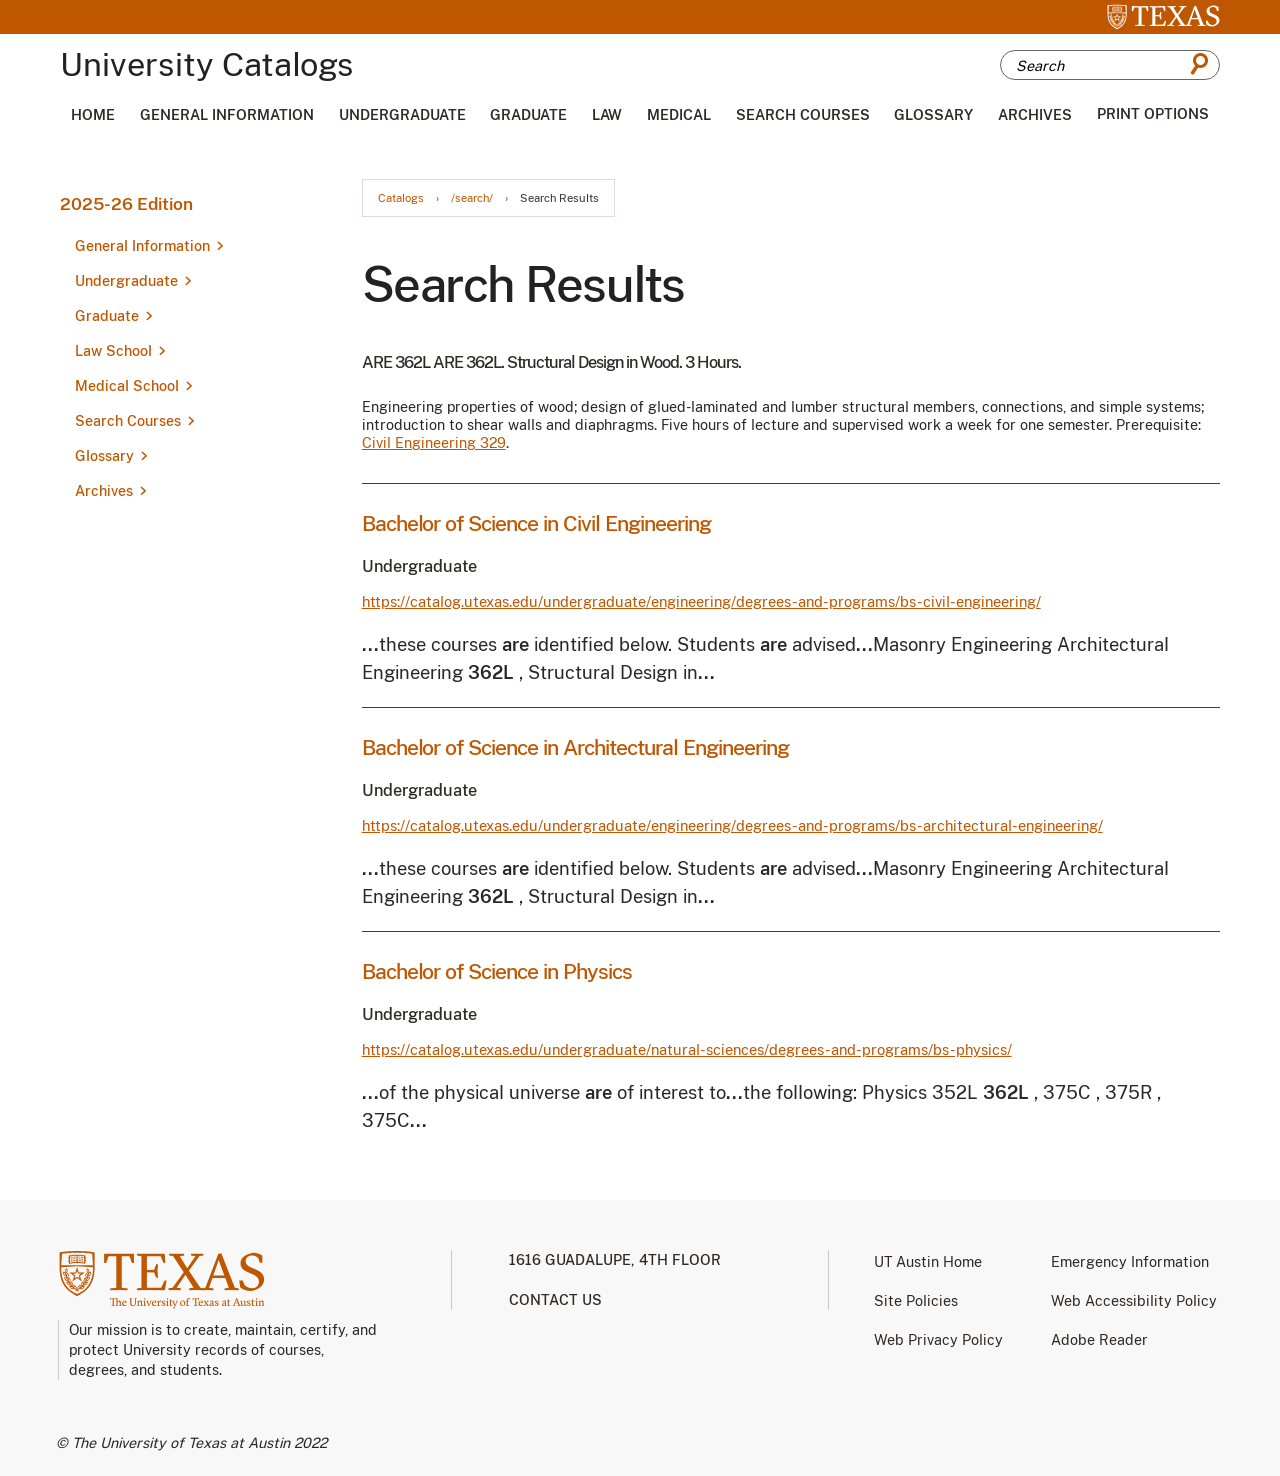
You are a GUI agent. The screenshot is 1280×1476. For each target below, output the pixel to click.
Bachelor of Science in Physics (497, 971)
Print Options (1153, 114)
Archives (1035, 115)
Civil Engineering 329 (434, 443)
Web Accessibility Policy (1134, 1301)
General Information (227, 115)
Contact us (555, 1300)
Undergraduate (402, 115)
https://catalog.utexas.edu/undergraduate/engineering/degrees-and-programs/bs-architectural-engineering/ (732, 825)
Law (607, 115)
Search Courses (803, 115)
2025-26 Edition (126, 204)
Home (93, 115)
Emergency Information (1130, 1262)
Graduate (528, 115)
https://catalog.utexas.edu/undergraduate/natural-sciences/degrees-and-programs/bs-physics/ (687, 1049)
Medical (679, 115)
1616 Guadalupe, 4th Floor (615, 1260)
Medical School (127, 386)
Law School (113, 351)
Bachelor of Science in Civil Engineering (536, 523)
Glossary (933, 115)
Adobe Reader (1099, 1340)
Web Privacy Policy (938, 1340)
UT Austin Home (928, 1262)
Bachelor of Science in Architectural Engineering (575, 747)
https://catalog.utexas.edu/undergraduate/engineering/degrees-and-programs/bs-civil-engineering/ (701, 601)
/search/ (472, 198)
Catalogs (401, 198)
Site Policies (916, 1301)
